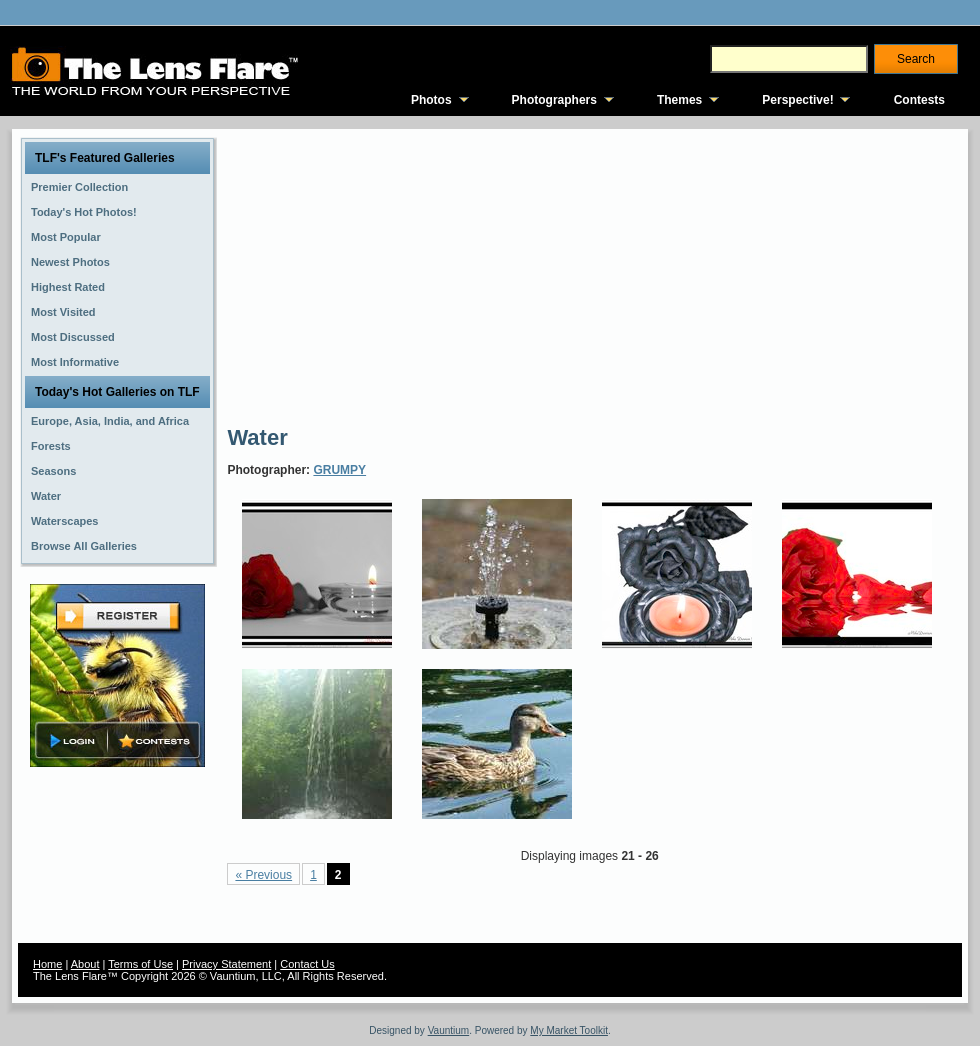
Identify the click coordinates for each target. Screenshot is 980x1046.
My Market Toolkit (569, 1030)
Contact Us (307, 964)
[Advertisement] (434, 275)
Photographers (554, 100)
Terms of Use (140, 964)
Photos (431, 100)
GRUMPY (339, 470)
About (85, 964)
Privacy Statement (226, 964)
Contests (919, 100)
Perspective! (797, 100)
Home (47, 964)
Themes (679, 100)
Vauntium (449, 1030)
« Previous (263, 875)
